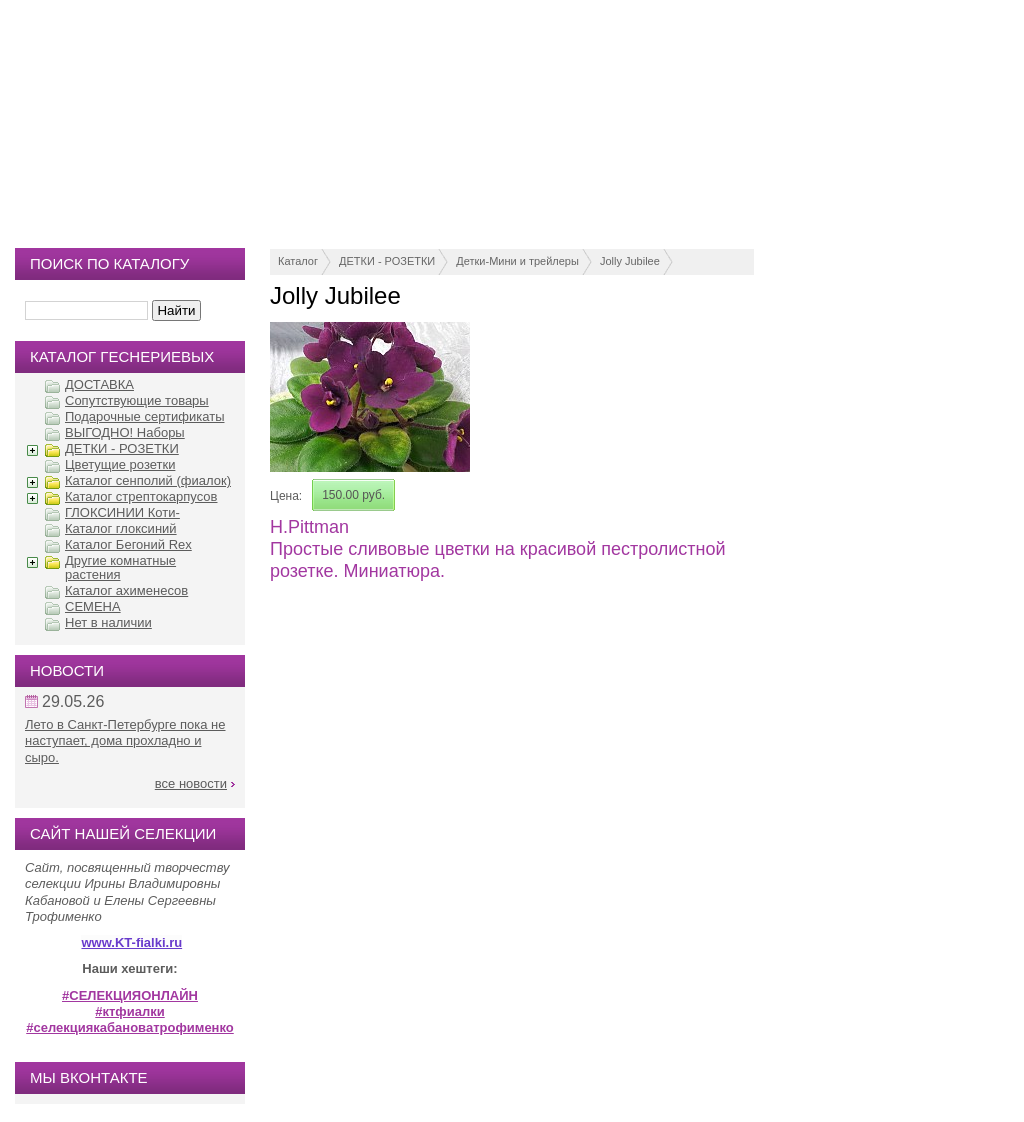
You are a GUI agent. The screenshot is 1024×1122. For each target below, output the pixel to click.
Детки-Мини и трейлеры (517, 261)
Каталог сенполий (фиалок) (148, 480)
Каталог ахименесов (126, 590)
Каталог (298, 261)
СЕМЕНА (93, 606)
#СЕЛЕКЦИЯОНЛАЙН (130, 995)
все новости (191, 783)
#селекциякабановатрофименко (130, 1027)
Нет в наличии (108, 622)
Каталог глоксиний (121, 528)
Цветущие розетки (120, 464)
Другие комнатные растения (120, 567)
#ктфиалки (129, 1011)
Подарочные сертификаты (144, 416)
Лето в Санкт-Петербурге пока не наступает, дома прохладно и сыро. (125, 741)
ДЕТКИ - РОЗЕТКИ (387, 261)
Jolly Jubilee (630, 261)
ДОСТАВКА (99, 384)
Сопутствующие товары (137, 400)
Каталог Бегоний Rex (128, 544)
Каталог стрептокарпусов (141, 496)
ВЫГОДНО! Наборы (125, 432)
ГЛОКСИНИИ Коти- (122, 512)
